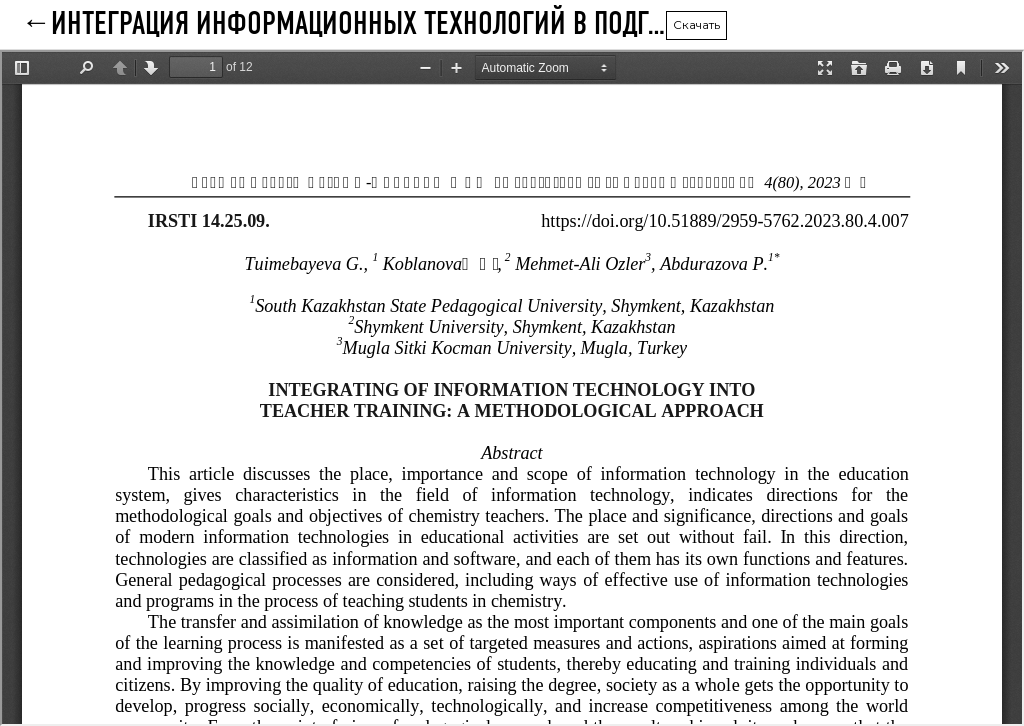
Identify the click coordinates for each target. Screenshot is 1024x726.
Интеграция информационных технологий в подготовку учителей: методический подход (358, 25)
